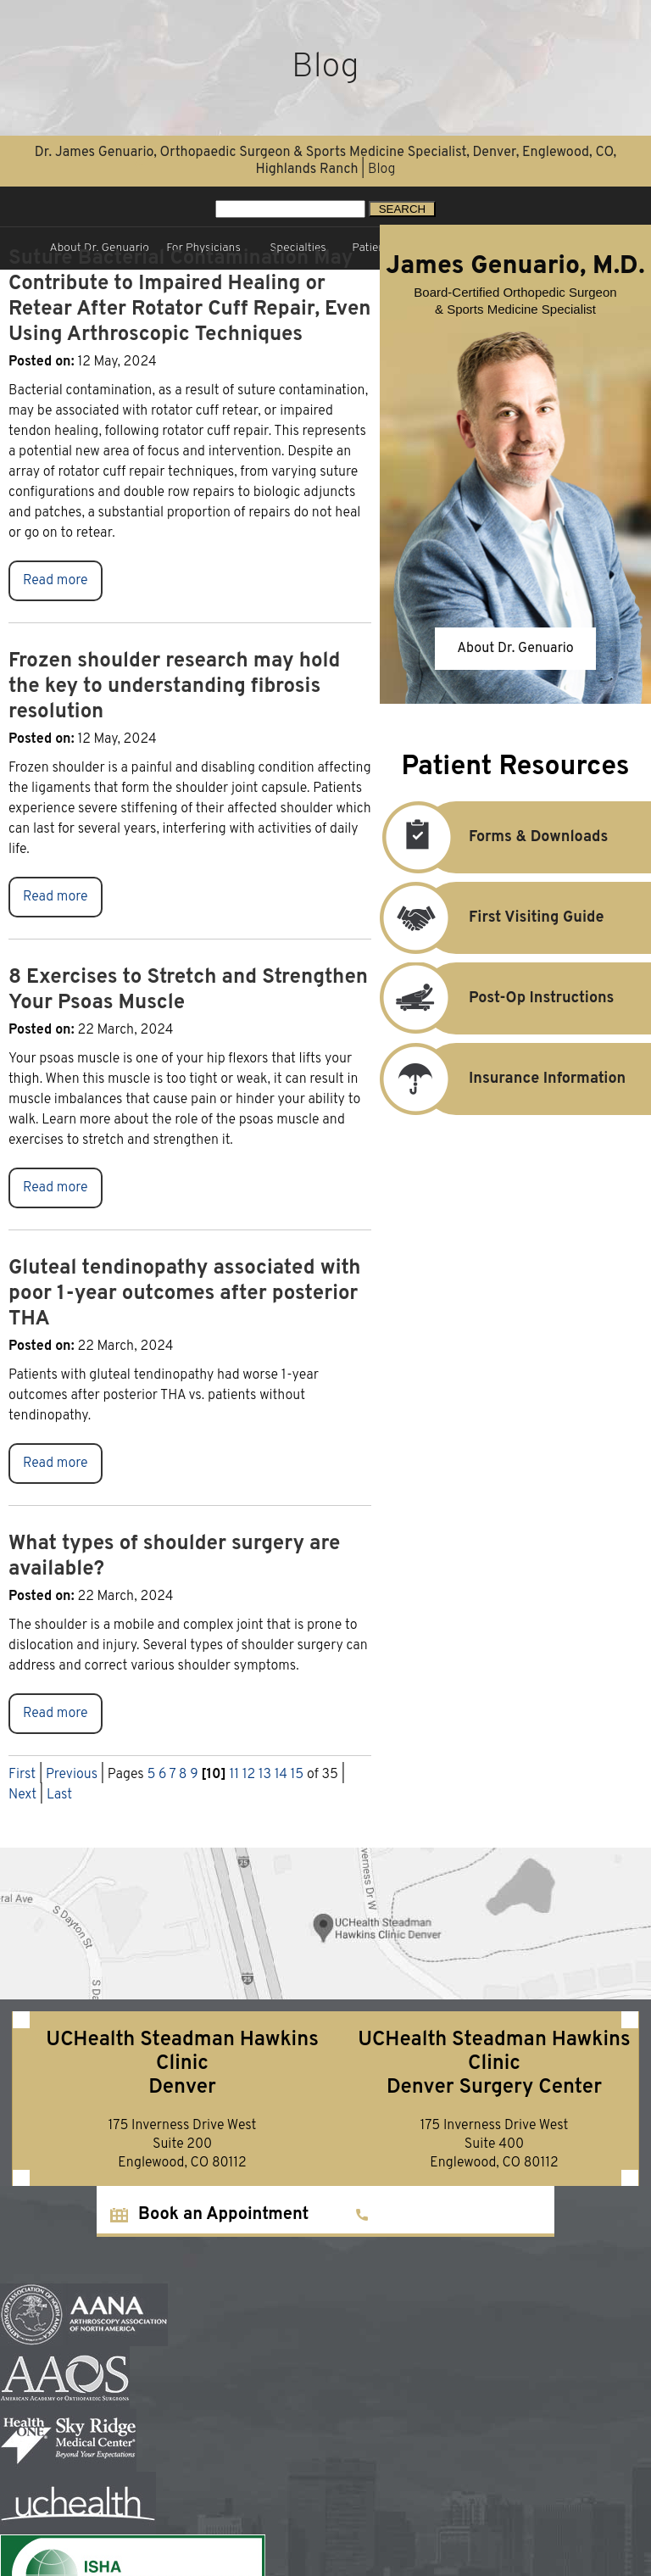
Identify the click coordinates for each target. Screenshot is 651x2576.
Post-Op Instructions (518, 998)
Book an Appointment (223, 2215)
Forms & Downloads (515, 837)
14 (281, 1774)
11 (233, 1774)
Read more (55, 580)
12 (248, 1774)
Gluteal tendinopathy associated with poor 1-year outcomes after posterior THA (184, 1294)
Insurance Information (524, 1079)
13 (265, 1774)
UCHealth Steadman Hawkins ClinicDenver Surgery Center (494, 2063)
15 (297, 1774)
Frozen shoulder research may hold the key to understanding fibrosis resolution (174, 687)
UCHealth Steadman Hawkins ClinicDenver (182, 2063)
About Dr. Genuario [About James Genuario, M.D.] (515, 648)
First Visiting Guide (513, 918)
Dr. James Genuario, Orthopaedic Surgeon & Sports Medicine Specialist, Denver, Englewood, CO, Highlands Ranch (325, 161)
